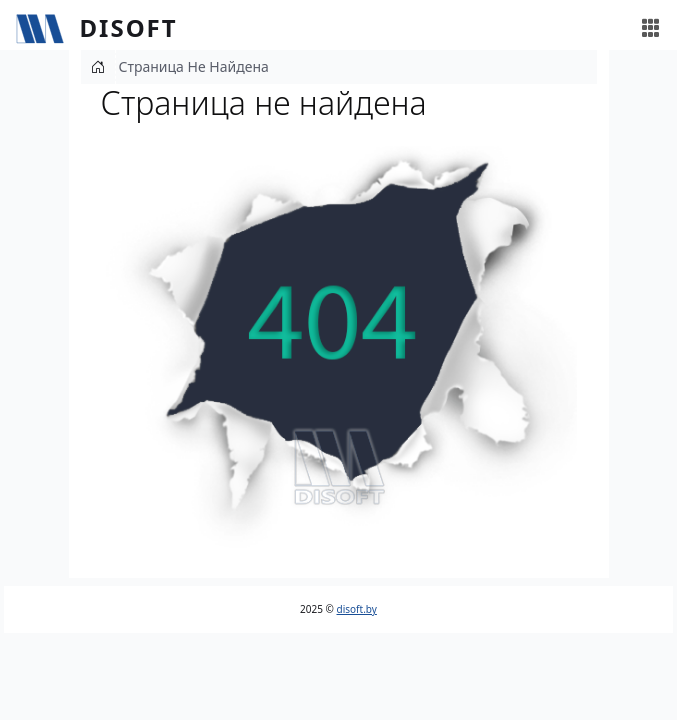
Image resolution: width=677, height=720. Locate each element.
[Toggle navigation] (651, 28)
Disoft (129, 27)
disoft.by (357, 609)
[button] (339, 345)
